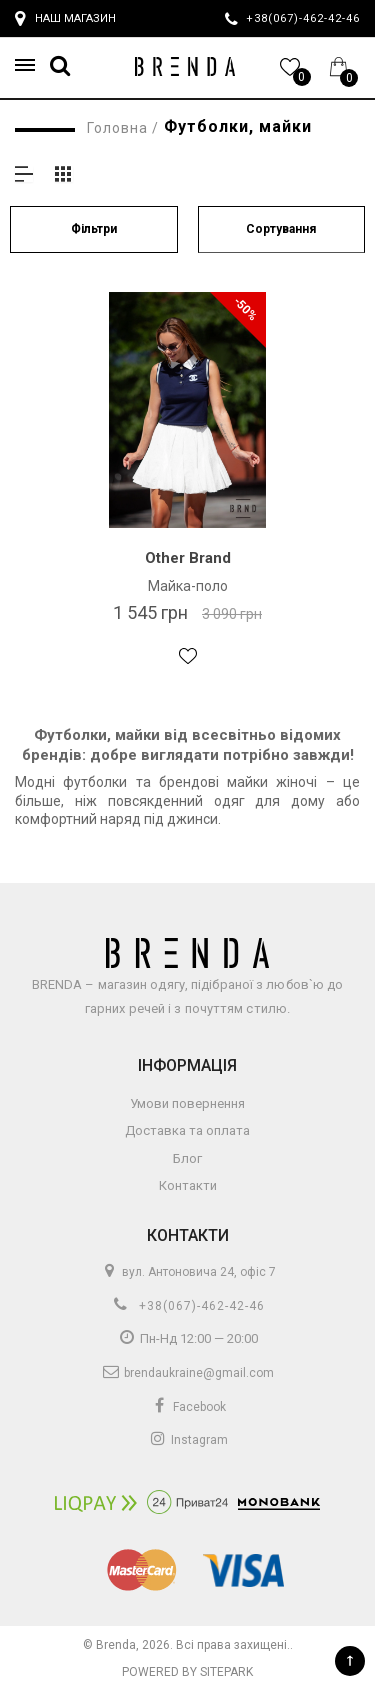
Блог (187, 1158)
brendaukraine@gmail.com (187, 1373)
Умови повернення (187, 1103)
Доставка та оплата (187, 1130)
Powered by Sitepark (187, 1672)
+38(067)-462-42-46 (188, 1306)
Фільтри (94, 229)
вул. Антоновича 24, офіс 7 (187, 1272)
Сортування (281, 229)
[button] (31, 65)
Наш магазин (65, 19)
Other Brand (188, 558)
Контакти (188, 1185)
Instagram (188, 1440)
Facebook (188, 1407)
